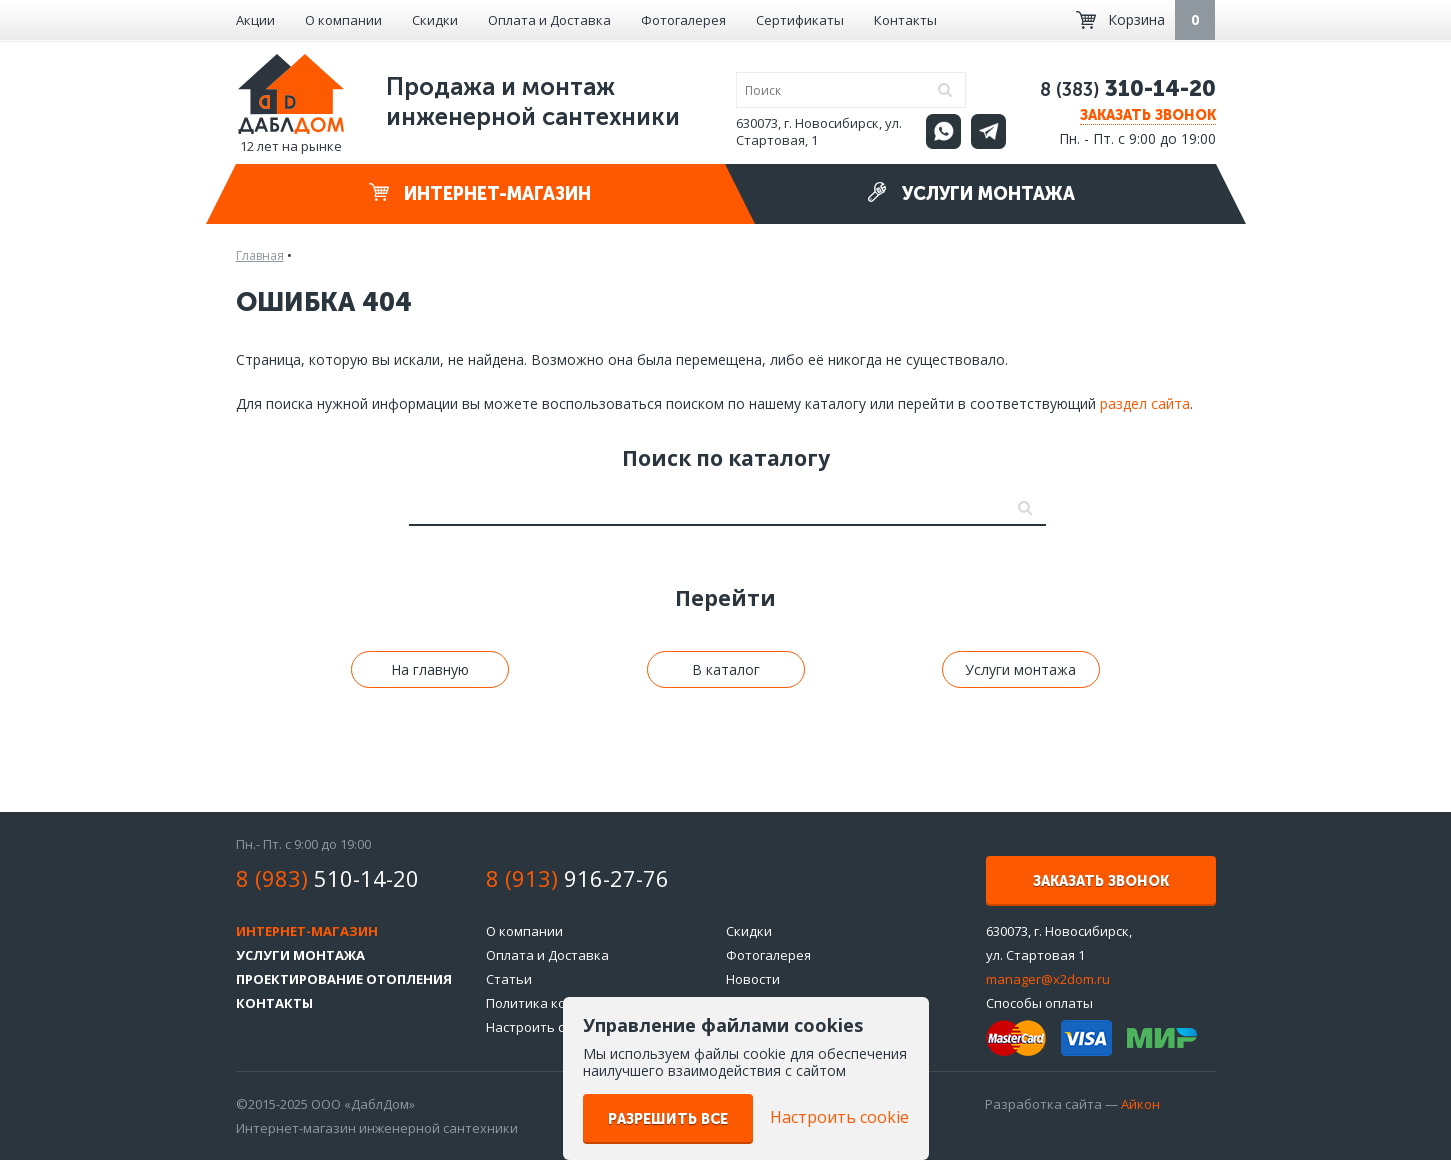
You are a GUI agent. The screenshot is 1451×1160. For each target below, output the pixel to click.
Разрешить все (668, 1119)
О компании (343, 20)
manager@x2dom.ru (1048, 979)
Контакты (905, 20)
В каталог (726, 669)
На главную (430, 669)
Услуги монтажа (971, 193)
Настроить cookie (542, 1027)
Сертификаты (800, 20)
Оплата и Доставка (549, 20)
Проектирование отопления (344, 979)
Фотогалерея (683, 20)
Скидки (435, 20)
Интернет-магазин (480, 193)
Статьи (509, 979)
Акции (255, 20)
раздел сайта (1145, 403)
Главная (260, 255)
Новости (753, 979)
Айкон (1140, 1104)
